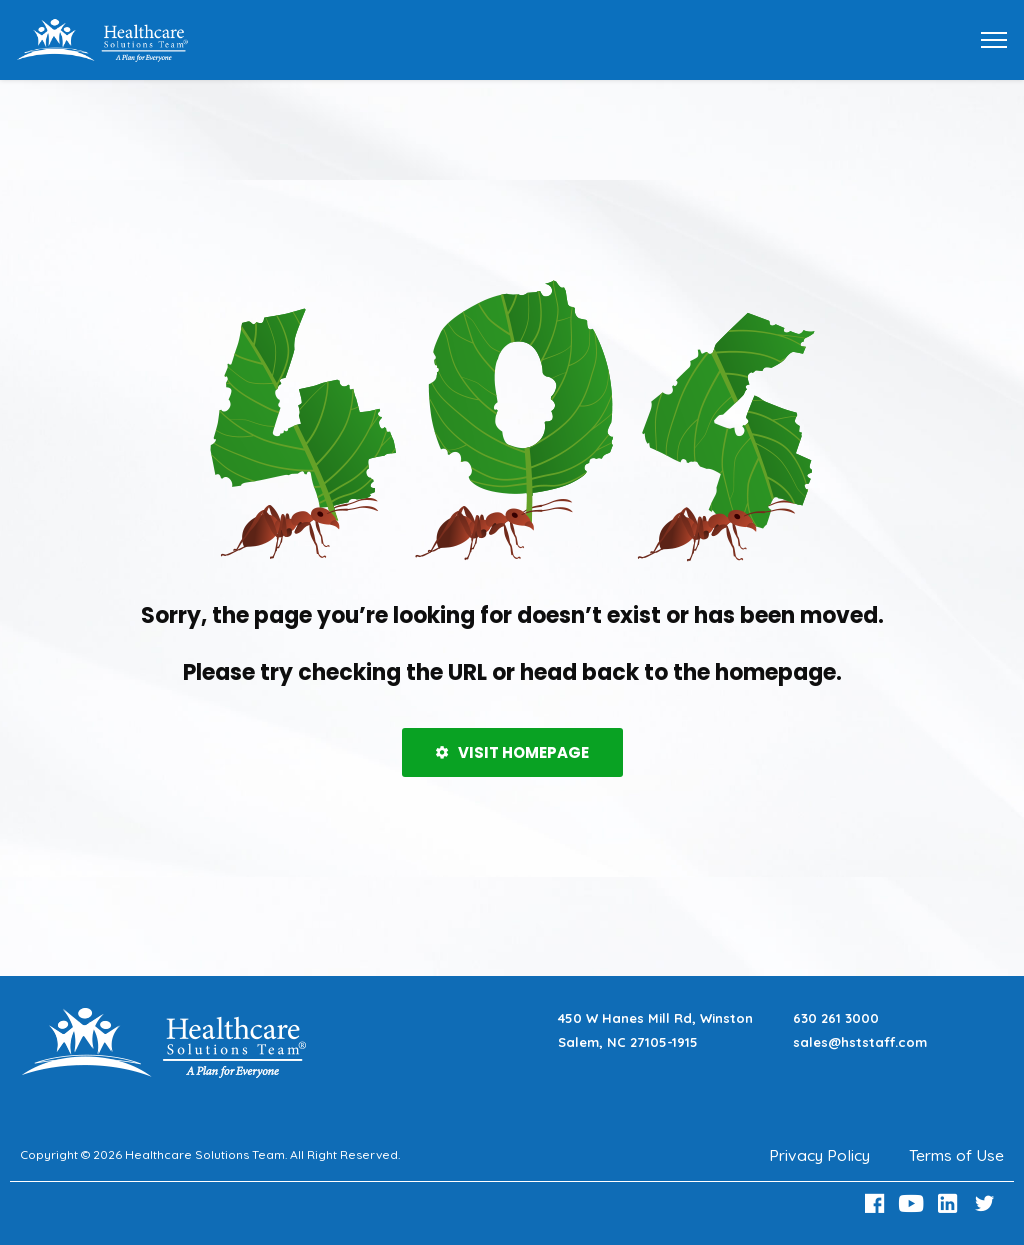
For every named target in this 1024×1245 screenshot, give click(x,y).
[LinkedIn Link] (951, 1203)
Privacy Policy (818, 1155)
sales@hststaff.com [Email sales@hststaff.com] (860, 1042)
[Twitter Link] (987, 1203)
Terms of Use (956, 1155)
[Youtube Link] (914, 1203)
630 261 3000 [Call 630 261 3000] (836, 1018)
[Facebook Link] (877, 1203)
